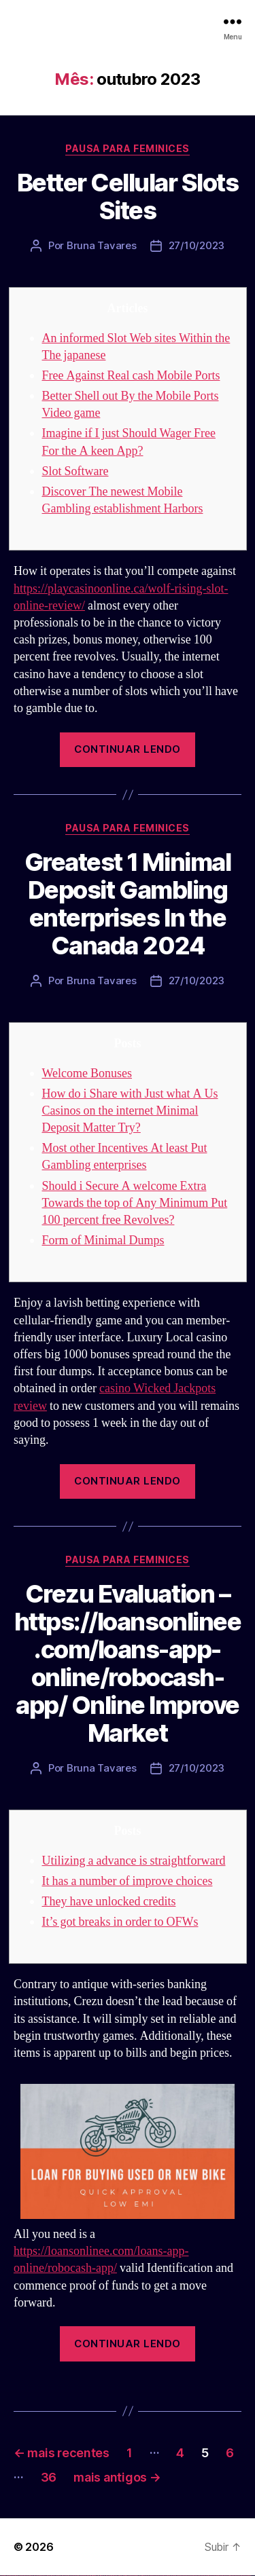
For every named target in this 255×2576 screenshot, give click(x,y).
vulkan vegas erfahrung (68, 2575)
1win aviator (95, 2575)
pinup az (119, 2575)
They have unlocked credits (109, 1901)
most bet (195, 2575)
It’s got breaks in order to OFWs (120, 1922)
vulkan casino (8, 2575)
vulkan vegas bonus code (40, 2575)
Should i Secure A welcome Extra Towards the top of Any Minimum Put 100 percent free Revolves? (135, 1203)
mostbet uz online (189, 2575)
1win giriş (92, 2575)
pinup (112, 2575)
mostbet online (172, 2575)
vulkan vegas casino (14, 2575)
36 (48, 2477)
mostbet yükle (242, 2575)
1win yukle (107, 2575)
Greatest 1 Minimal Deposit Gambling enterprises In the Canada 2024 (127, 903)
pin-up (117, 2575)
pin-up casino (128, 2575)
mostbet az (201, 2575)
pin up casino (114, 2575)
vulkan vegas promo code (49, 2575)
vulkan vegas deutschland (29, 2575)
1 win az (98, 2575)
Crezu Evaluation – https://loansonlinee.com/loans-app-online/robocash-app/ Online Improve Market (127, 1663)
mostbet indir (216, 2575)
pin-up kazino (133, 2575)
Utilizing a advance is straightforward (134, 1861)
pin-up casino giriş (123, 2575)
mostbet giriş (206, 2575)
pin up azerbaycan (138, 2575)
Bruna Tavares (102, 245)
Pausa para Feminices (127, 148)
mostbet (146, 2575)
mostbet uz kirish (166, 2575)
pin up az (142, 2575)
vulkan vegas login (21, 2575)
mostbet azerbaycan (234, 2575)
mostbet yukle (211, 2575)
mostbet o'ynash (183, 2575)
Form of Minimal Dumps (103, 1240)
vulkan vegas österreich (58, 2575)
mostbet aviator (221, 2575)
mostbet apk (160, 2575)
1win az (90, 2575)
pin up (109, 2575)
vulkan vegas (2, 2575)
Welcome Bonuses (87, 1073)
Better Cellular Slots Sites (128, 196)
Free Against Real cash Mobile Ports (131, 376)
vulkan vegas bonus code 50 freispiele (79, 2575)
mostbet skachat (155, 2575)
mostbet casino (177, 2575)
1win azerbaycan (102, 2575)
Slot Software (75, 471)
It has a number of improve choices (127, 1881)
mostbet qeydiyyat (247, 2575)
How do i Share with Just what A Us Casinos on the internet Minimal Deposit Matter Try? (130, 1111)
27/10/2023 (196, 245)
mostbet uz (150, 2575)
